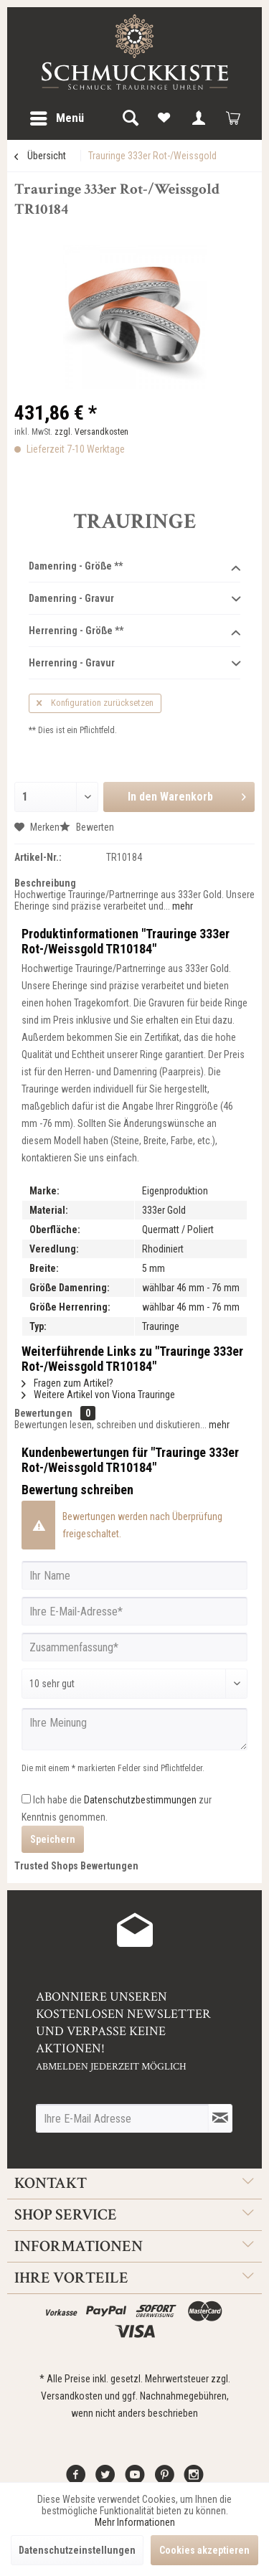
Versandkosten (72, 2396)
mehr (181, 906)
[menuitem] (56, 118)
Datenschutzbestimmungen (140, 1800)
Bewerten (87, 827)
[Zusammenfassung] (134, 1647)
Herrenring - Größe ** (134, 631)
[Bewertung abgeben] (134, 1684)
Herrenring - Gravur (134, 663)
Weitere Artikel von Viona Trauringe (98, 1394)
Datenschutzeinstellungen (77, 2550)
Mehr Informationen (135, 2522)
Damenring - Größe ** (134, 567)
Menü (57, 116)
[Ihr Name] (134, 1575)
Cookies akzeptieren (204, 2550)
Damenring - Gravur (134, 599)
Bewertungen (43, 1413)
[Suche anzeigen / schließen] (129, 118)
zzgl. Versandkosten (91, 432)
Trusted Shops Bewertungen (76, 1866)
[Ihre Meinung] (134, 1729)
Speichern (52, 1839)
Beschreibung (45, 883)
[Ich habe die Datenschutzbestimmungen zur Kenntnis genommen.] (26, 1798)
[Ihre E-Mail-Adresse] (134, 1611)
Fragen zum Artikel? (67, 1383)
